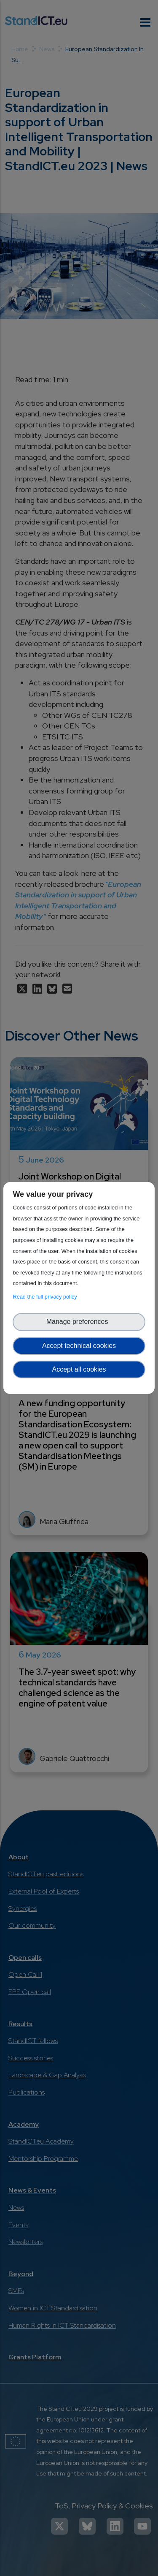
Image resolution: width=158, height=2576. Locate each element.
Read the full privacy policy (46, 1296)
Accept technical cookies (79, 1345)
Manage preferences (79, 1321)
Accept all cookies (79, 1369)
